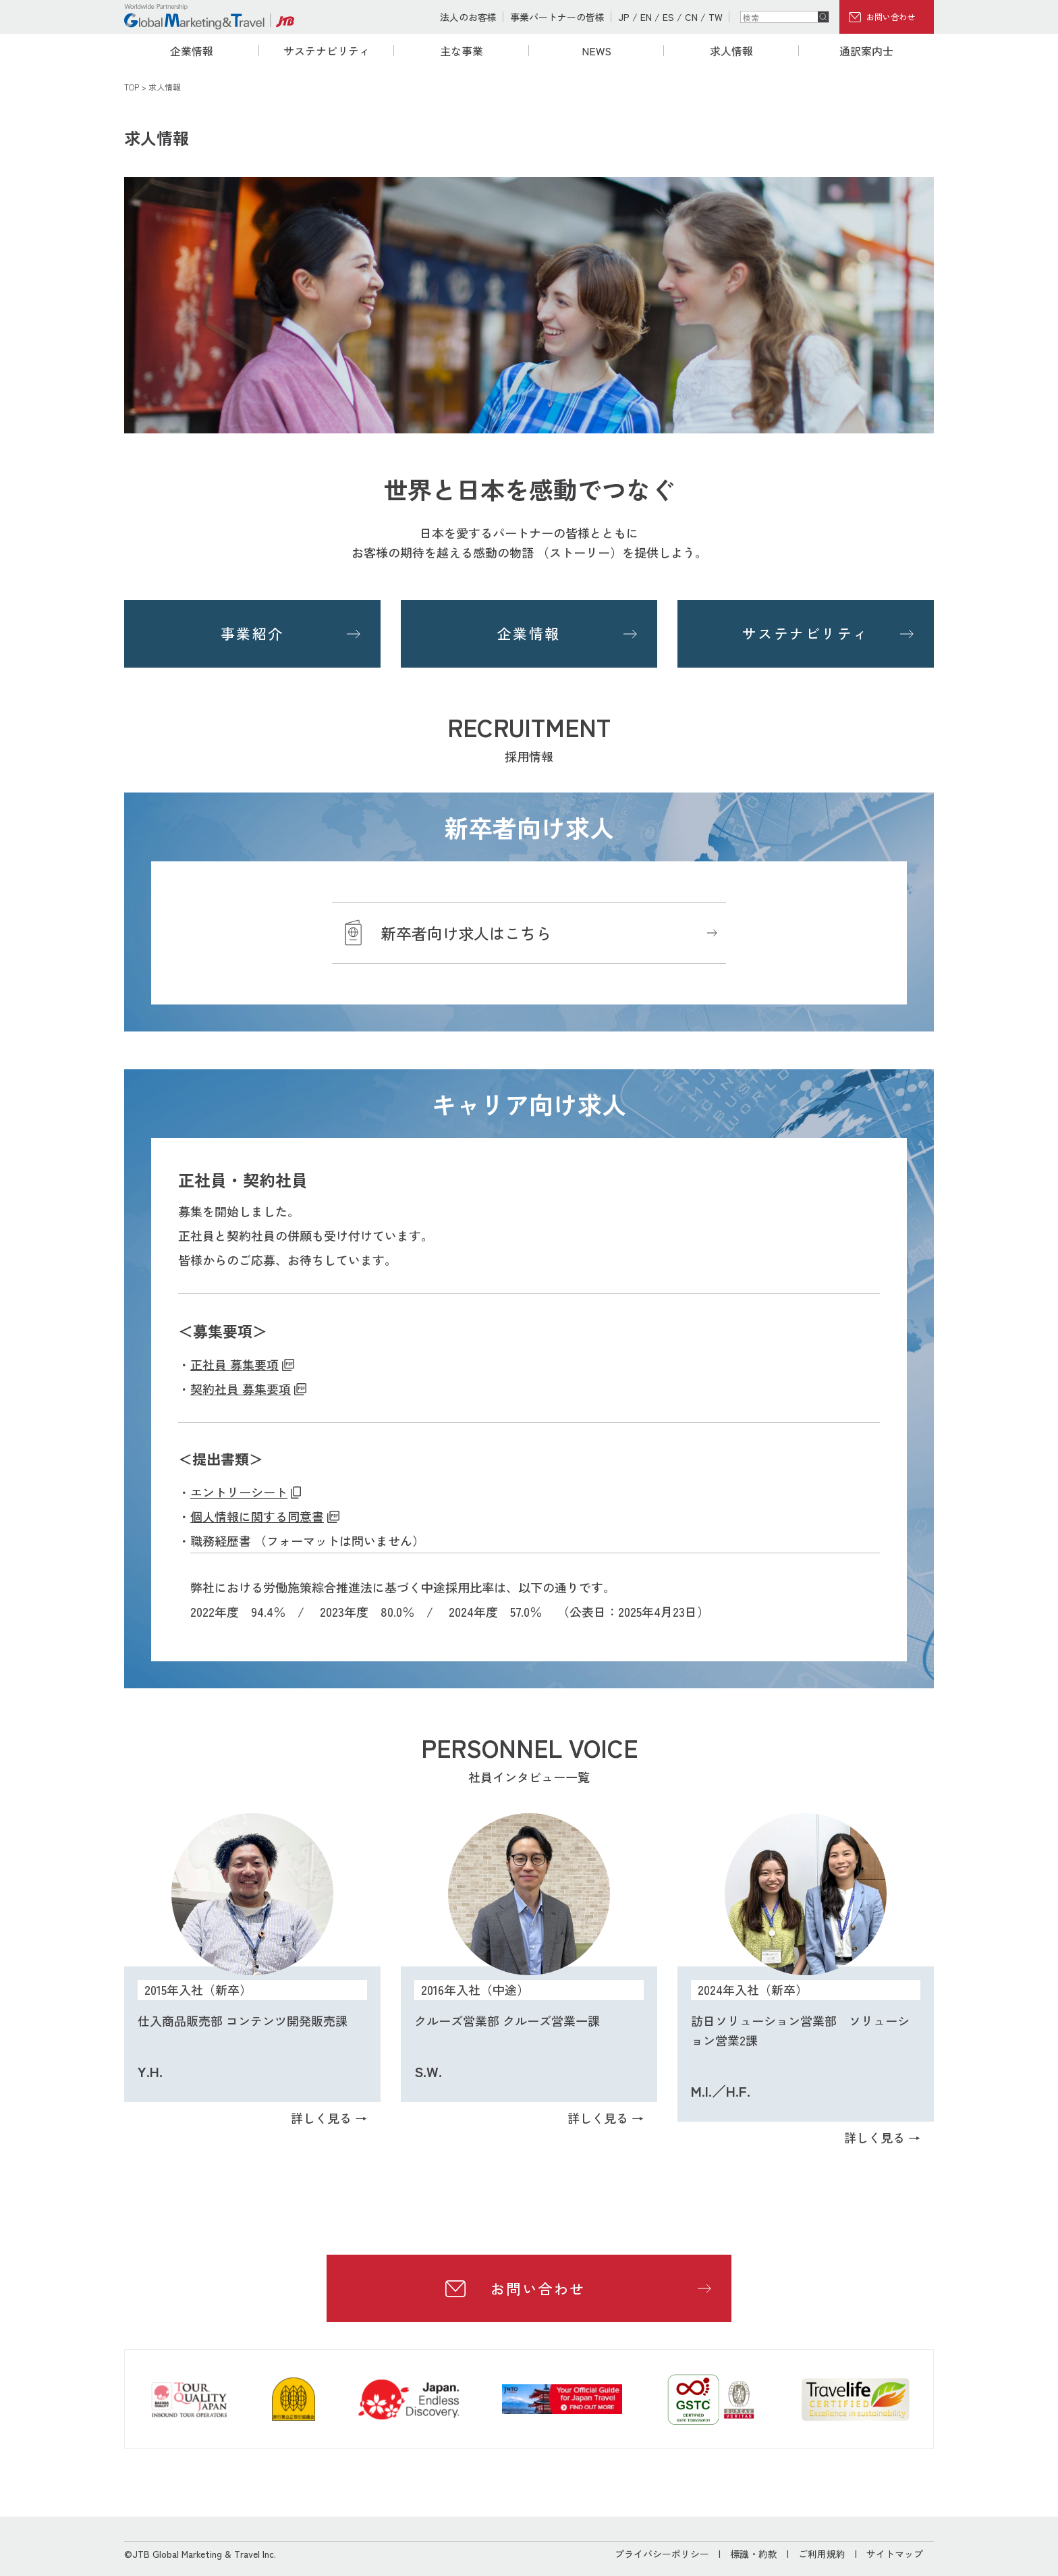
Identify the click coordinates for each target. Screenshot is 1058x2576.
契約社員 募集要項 (240, 1388)
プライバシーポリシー (662, 2553)
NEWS (596, 51)
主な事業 (461, 51)
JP (624, 17)
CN (691, 17)
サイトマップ (894, 2553)
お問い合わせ (890, 16)
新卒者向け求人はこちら (466, 932)
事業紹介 (252, 633)
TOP (131, 86)
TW (715, 17)
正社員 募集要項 (234, 1364)
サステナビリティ (326, 51)
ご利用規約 (821, 2553)
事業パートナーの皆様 (557, 17)
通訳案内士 (866, 51)
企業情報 (191, 51)
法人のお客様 (468, 17)
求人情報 (731, 51)
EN (646, 17)
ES (668, 17)
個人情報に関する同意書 (257, 1516)
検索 (823, 16)
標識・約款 (753, 2553)
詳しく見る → (329, 2117)
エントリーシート (238, 1492)
